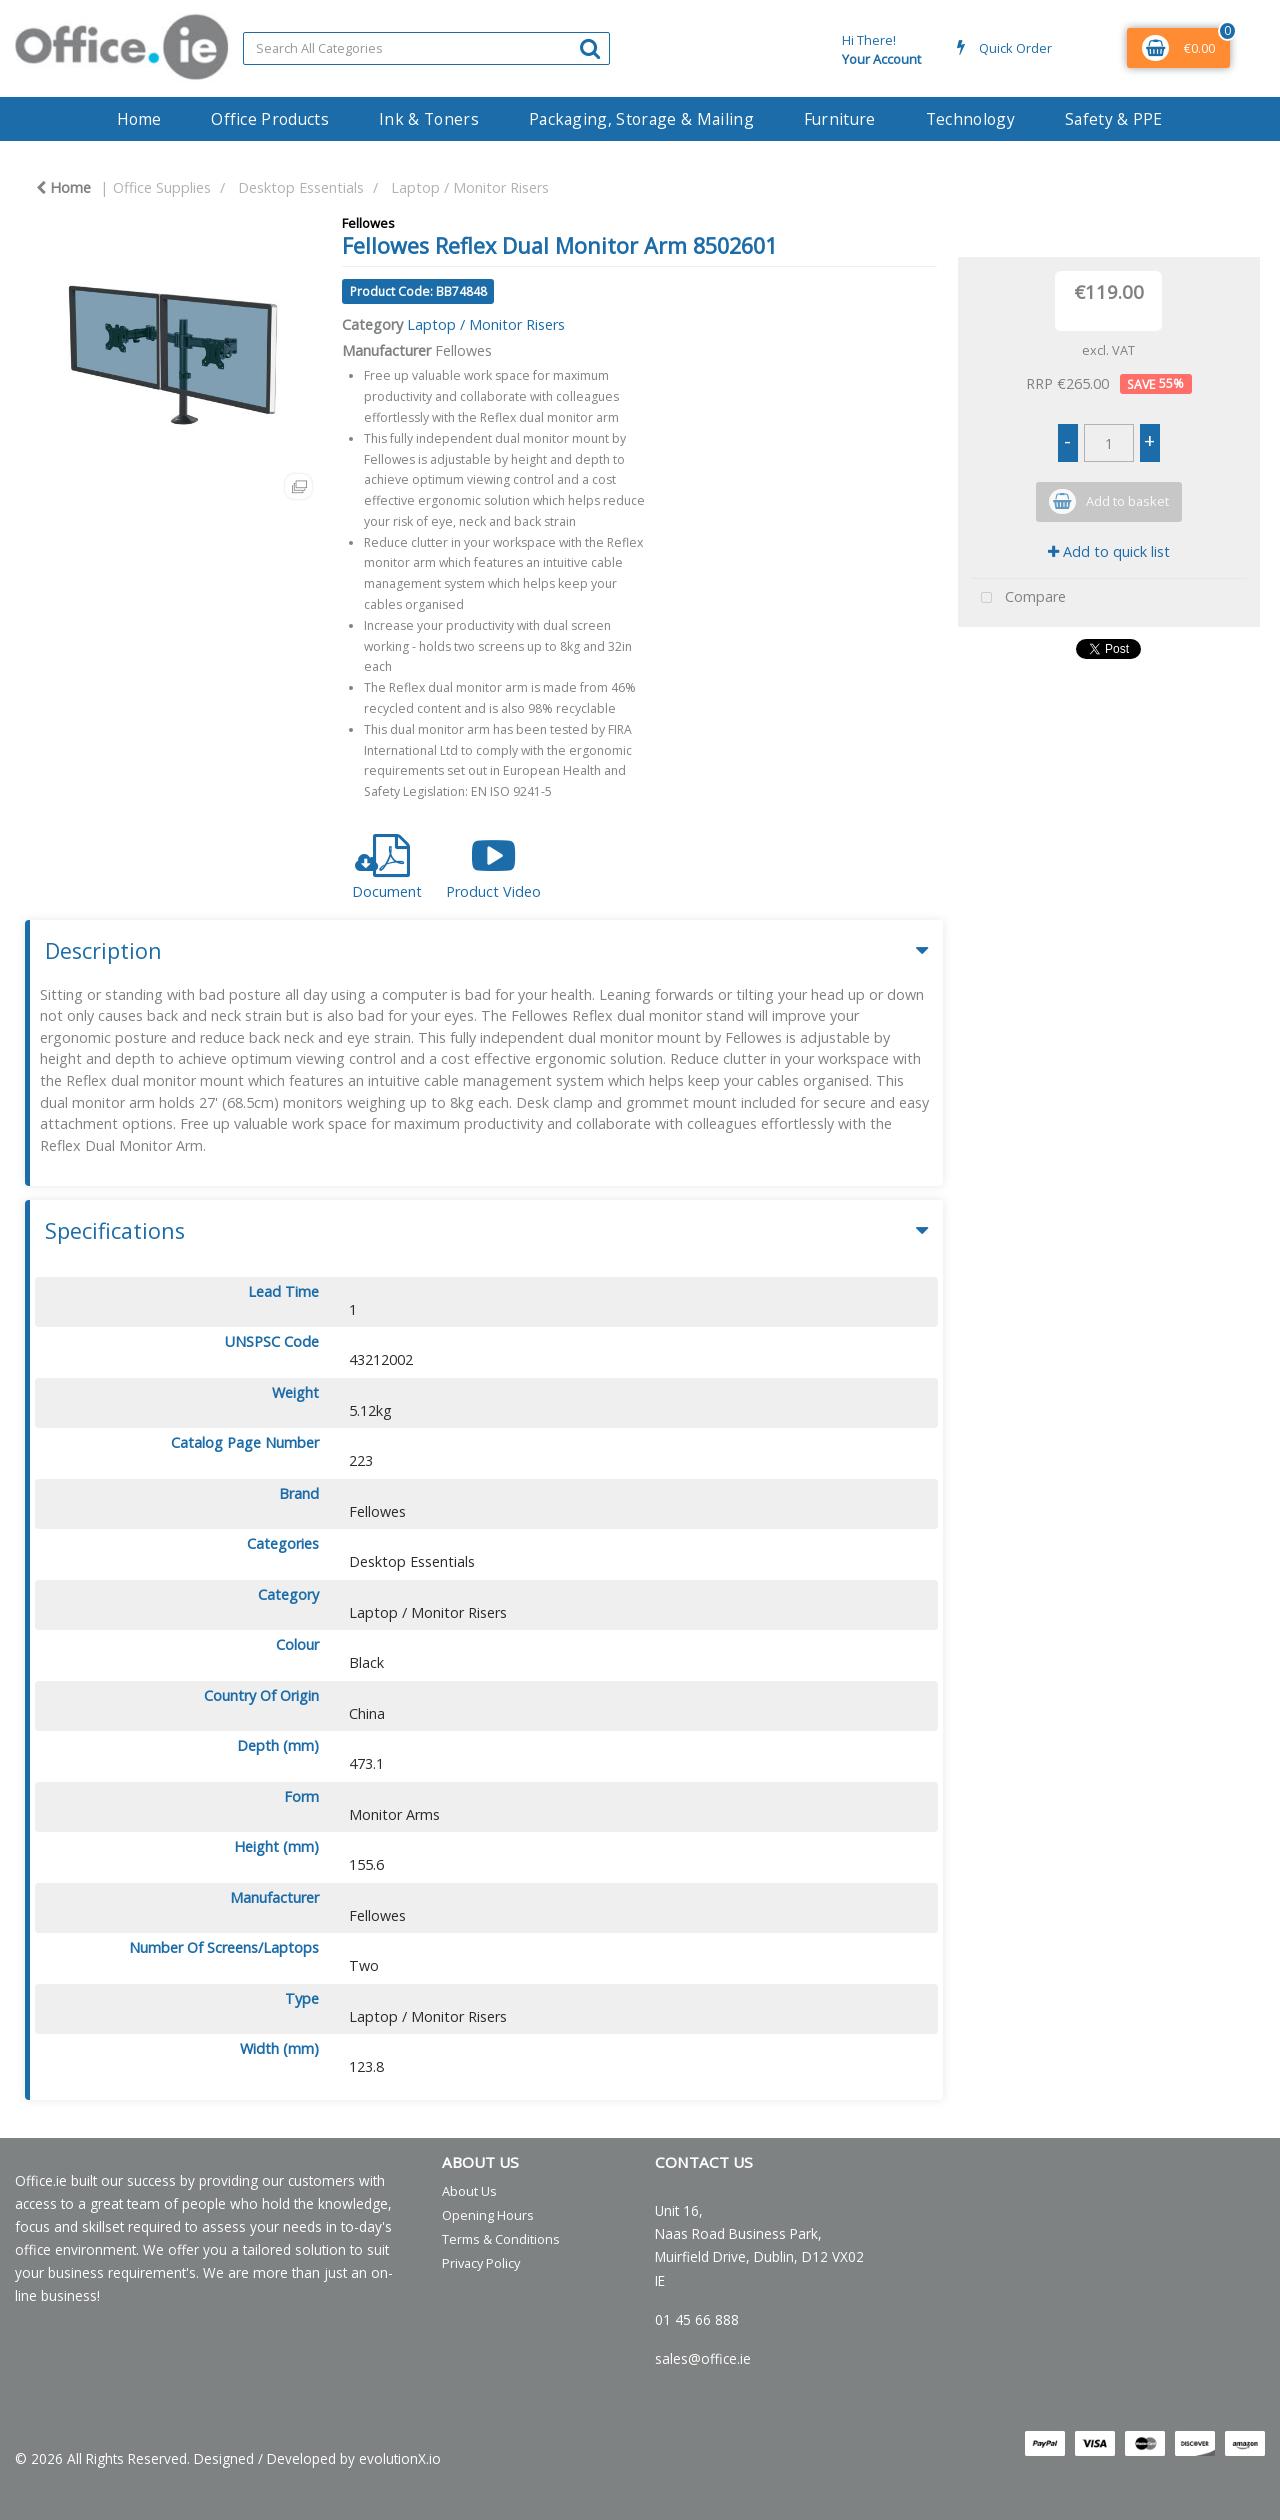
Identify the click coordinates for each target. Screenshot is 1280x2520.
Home (139, 119)
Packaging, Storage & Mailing (641, 119)
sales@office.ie (703, 2358)
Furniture (840, 119)
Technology (970, 119)
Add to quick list (1109, 551)
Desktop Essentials (301, 187)
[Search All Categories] (426, 48)
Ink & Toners (429, 119)
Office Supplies (162, 187)
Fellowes (368, 223)
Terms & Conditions (501, 2239)
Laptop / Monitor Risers (470, 187)
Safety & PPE (1114, 119)
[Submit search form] (590, 47)
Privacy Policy (481, 2263)
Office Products (270, 119)
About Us (469, 2191)
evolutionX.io (400, 2458)
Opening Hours (488, 2215)
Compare (1019, 598)
